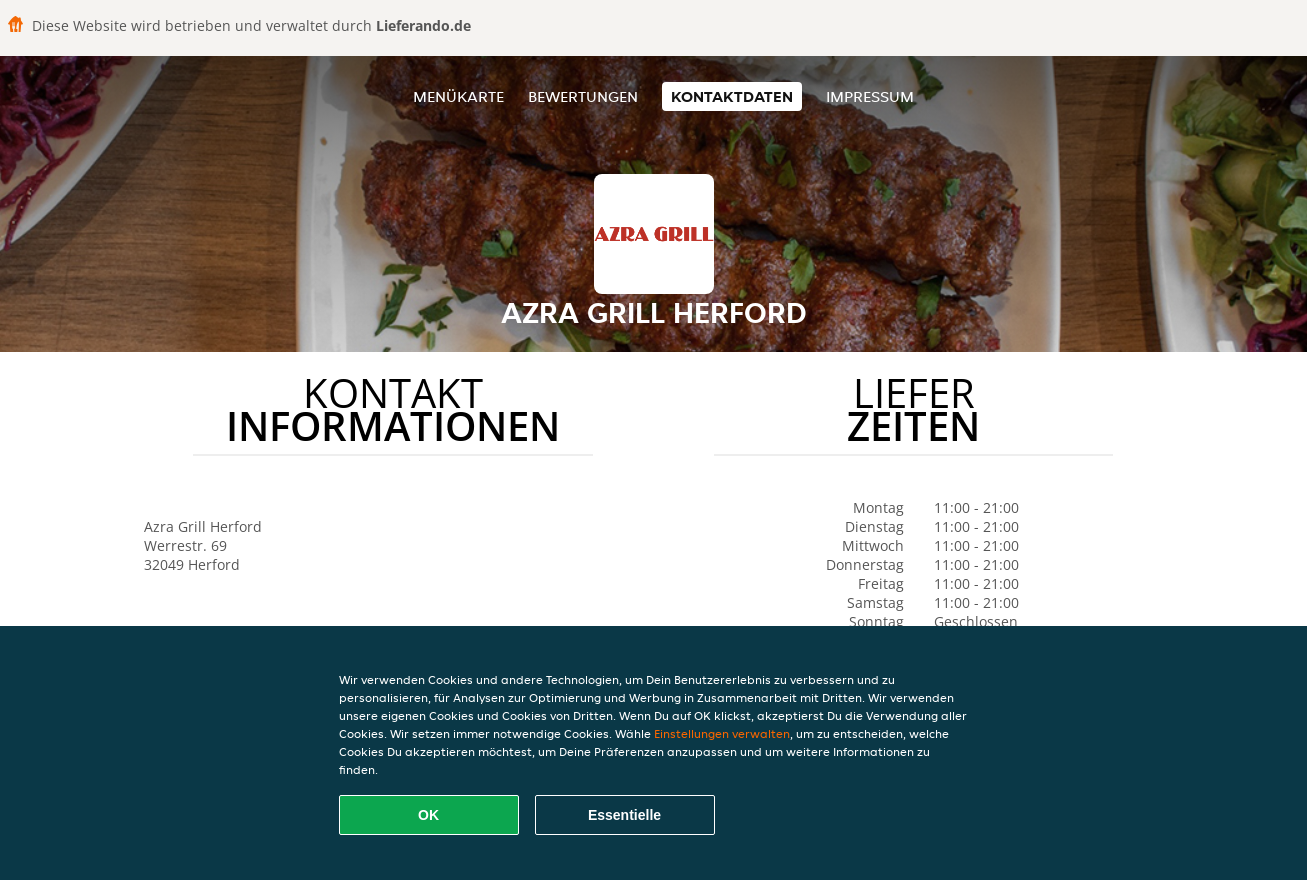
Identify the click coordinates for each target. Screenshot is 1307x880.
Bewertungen (583, 96)
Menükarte (458, 96)
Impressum (870, 96)
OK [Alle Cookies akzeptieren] (428, 815)
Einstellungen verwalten (722, 733)
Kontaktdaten (732, 96)
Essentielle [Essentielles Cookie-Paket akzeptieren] (624, 815)
